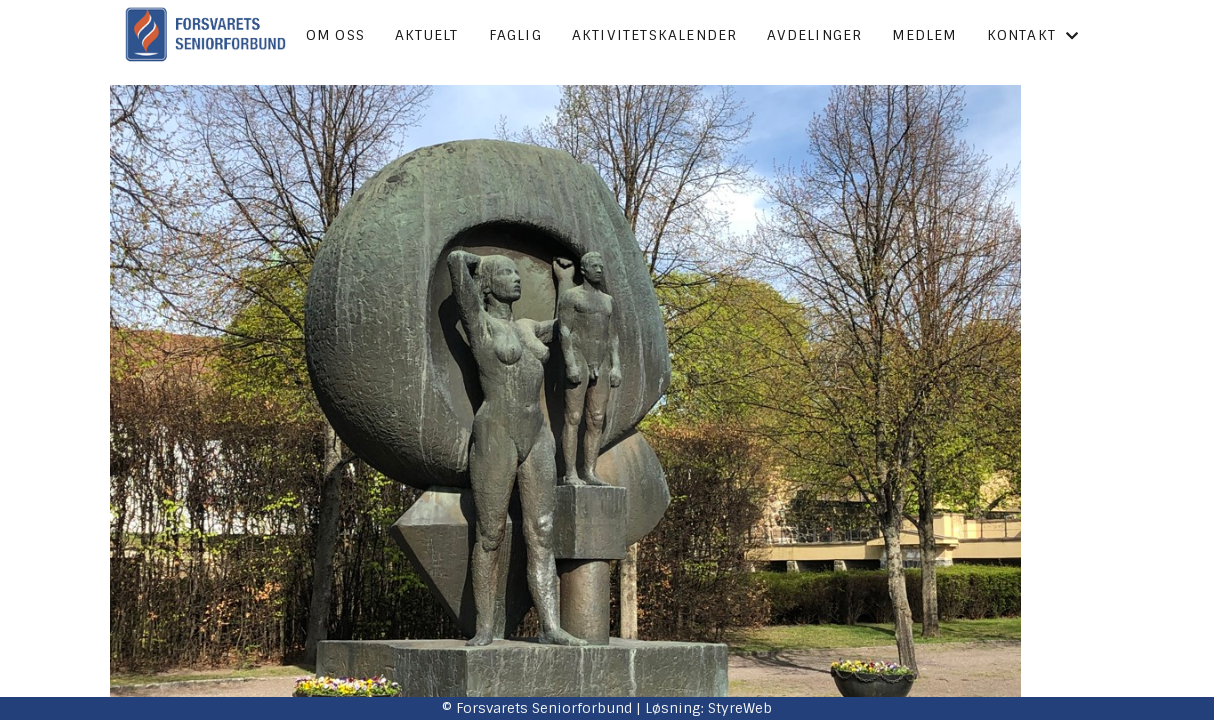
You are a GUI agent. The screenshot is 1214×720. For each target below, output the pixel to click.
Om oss (335, 35)
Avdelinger (814, 35)
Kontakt (1033, 35)
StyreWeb (740, 708)
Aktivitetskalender (655, 35)
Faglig (515, 35)
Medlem (924, 35)
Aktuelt (426, 35)
